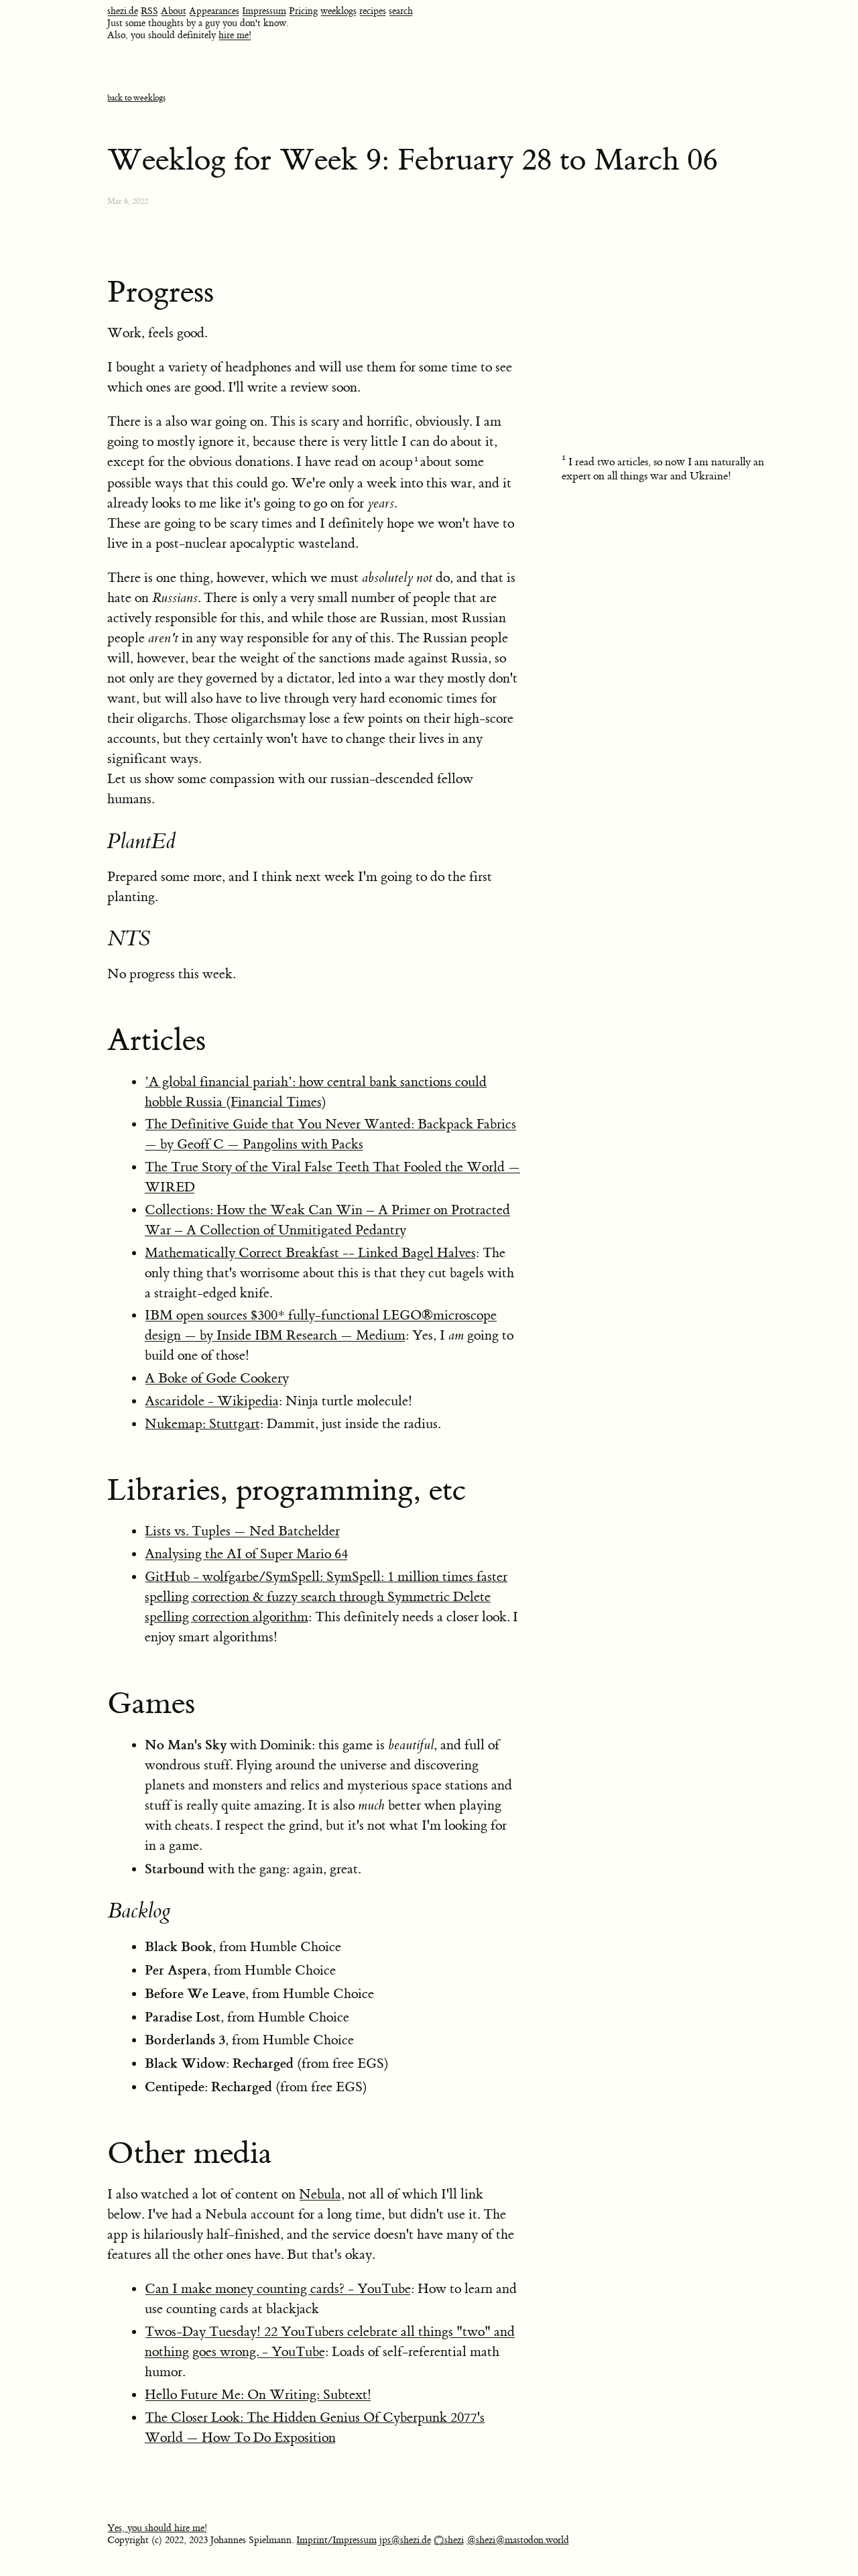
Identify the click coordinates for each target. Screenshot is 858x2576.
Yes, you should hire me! (157, 2528)
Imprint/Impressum (336, 2540)
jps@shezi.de (405, 2540)
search (401, 11)
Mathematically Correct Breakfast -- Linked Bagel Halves (310, 1252)
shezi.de (122, 11)
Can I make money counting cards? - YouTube (278, 2288)
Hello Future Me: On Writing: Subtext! (258, 2394)
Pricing (303, 11)
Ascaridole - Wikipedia (212, 1401)
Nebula (320, 2194)
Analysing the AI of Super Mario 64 (246, 1553)
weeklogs (338, 11)
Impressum (264, 11)
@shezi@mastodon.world (518, 2540)
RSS (149, 11)
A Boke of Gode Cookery (217, 1378)
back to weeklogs (136, 98)
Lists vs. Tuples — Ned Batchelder (242, 1531)
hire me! (235, 36)
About (173, 11)
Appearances (214, 11)
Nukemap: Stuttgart (202, 1423)
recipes (372, 11)
